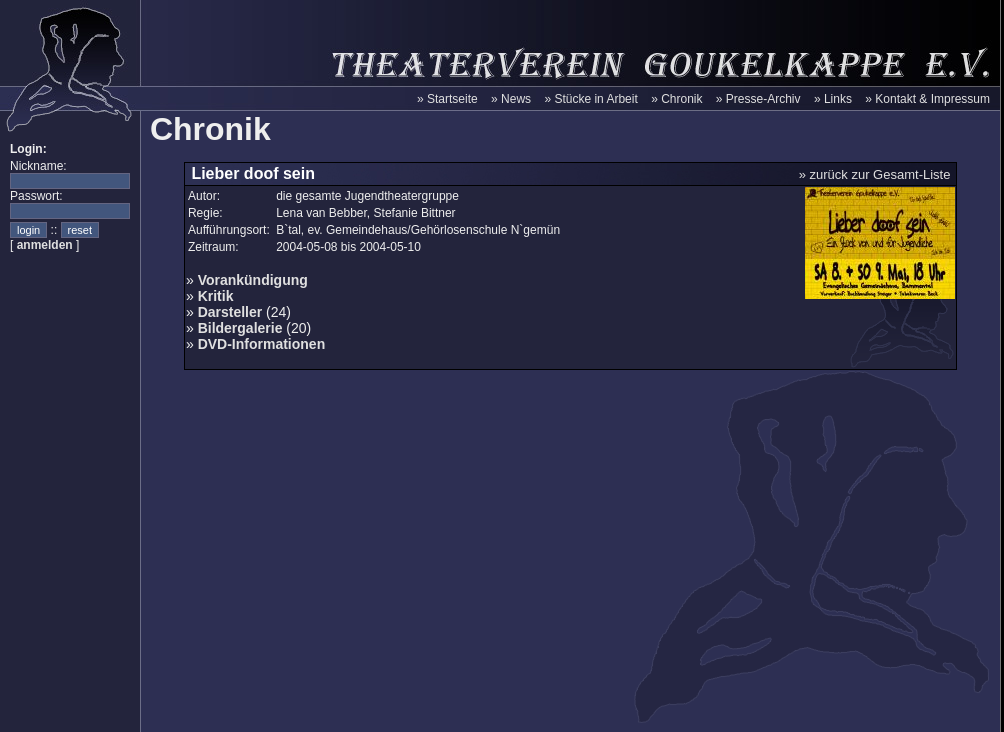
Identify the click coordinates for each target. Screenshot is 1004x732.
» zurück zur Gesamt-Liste (875, 174)
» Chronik (676, 99)
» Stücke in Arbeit (590, 99)
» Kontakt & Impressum (927, 99)
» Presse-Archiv (758, 99)
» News (511, 99)
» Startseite (447, 99)
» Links (833, 99)
